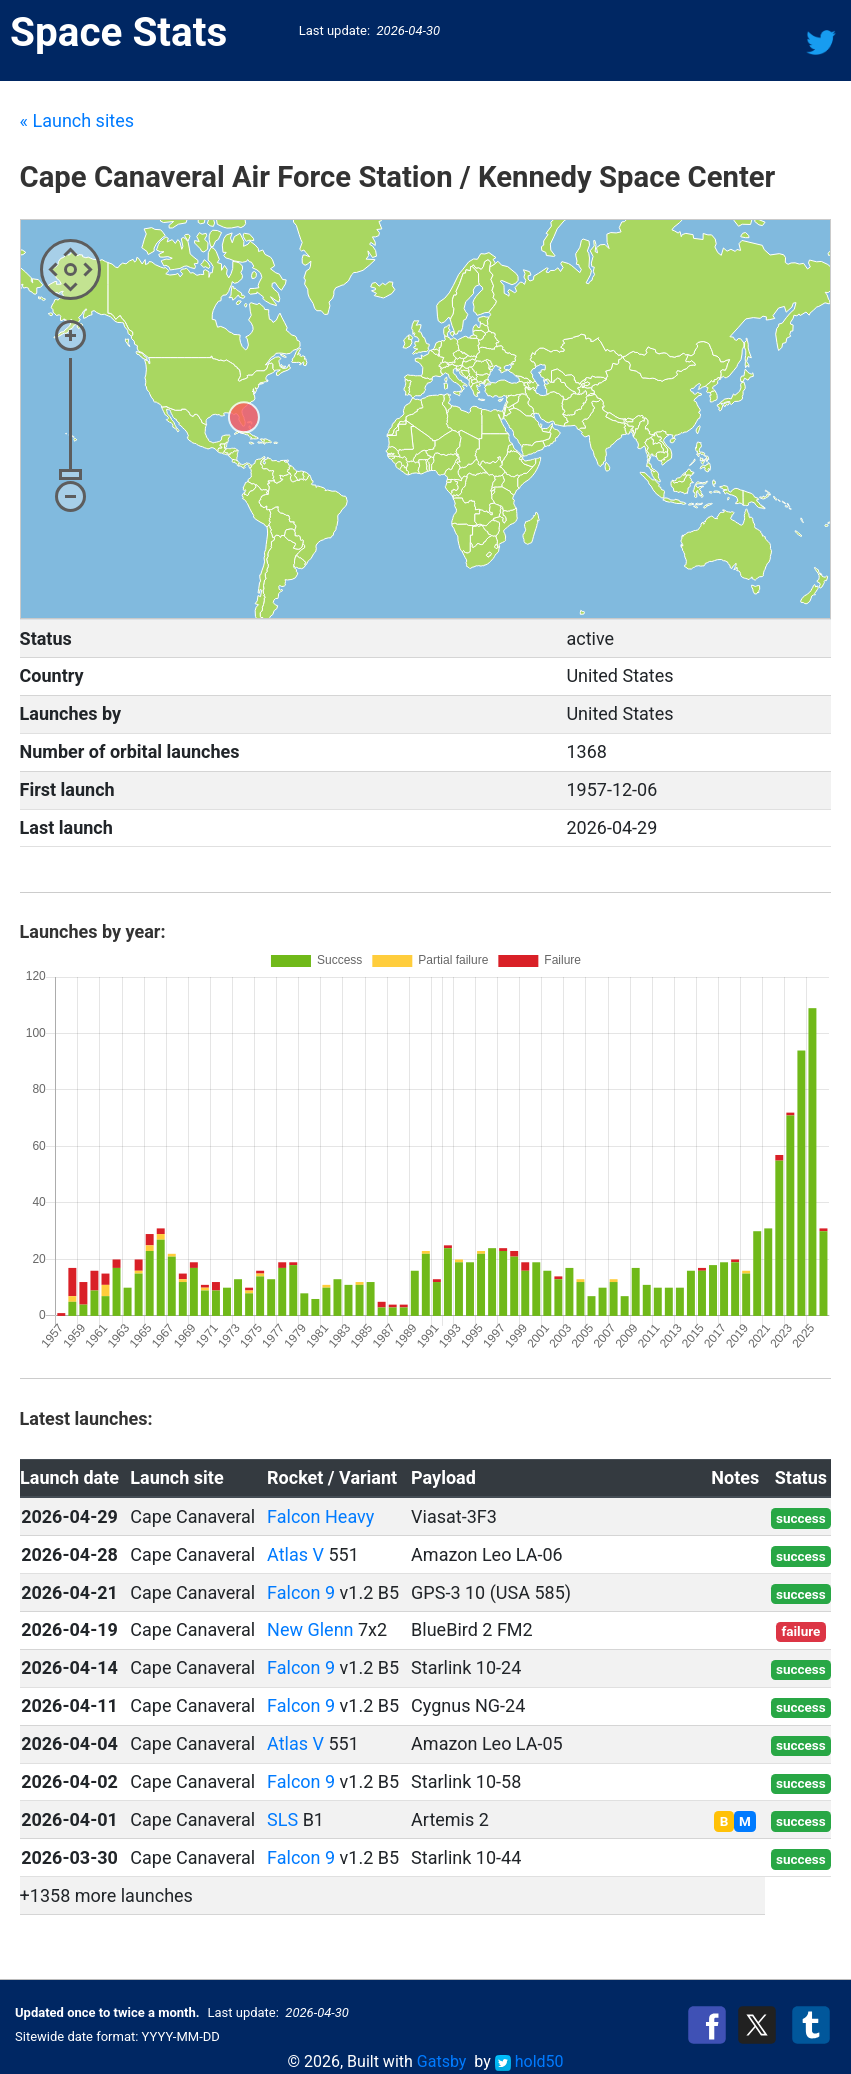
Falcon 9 (301, 1592)
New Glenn (310, 1629)
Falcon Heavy (320, 1516)
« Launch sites (77, 120)
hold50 (529, 2061)
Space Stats (118, 32)
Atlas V (295, 1554)
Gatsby (442, 2061)
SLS (282, 1819)
